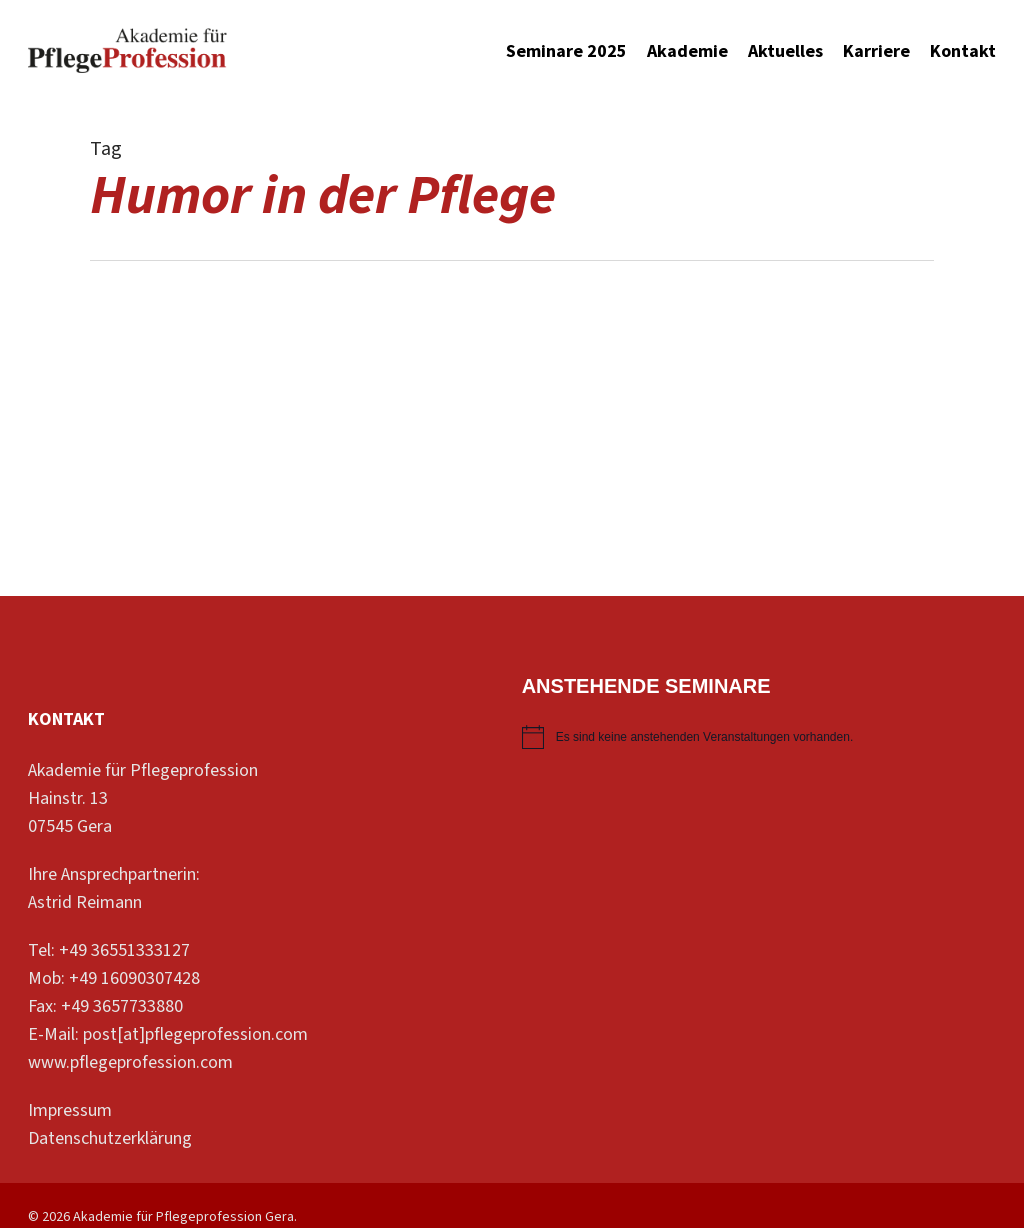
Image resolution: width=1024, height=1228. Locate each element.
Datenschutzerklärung (110, 1138)
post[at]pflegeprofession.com (195, 1034)
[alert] (759, 737)
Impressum (70, 1110)
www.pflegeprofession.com (130, 1062)
